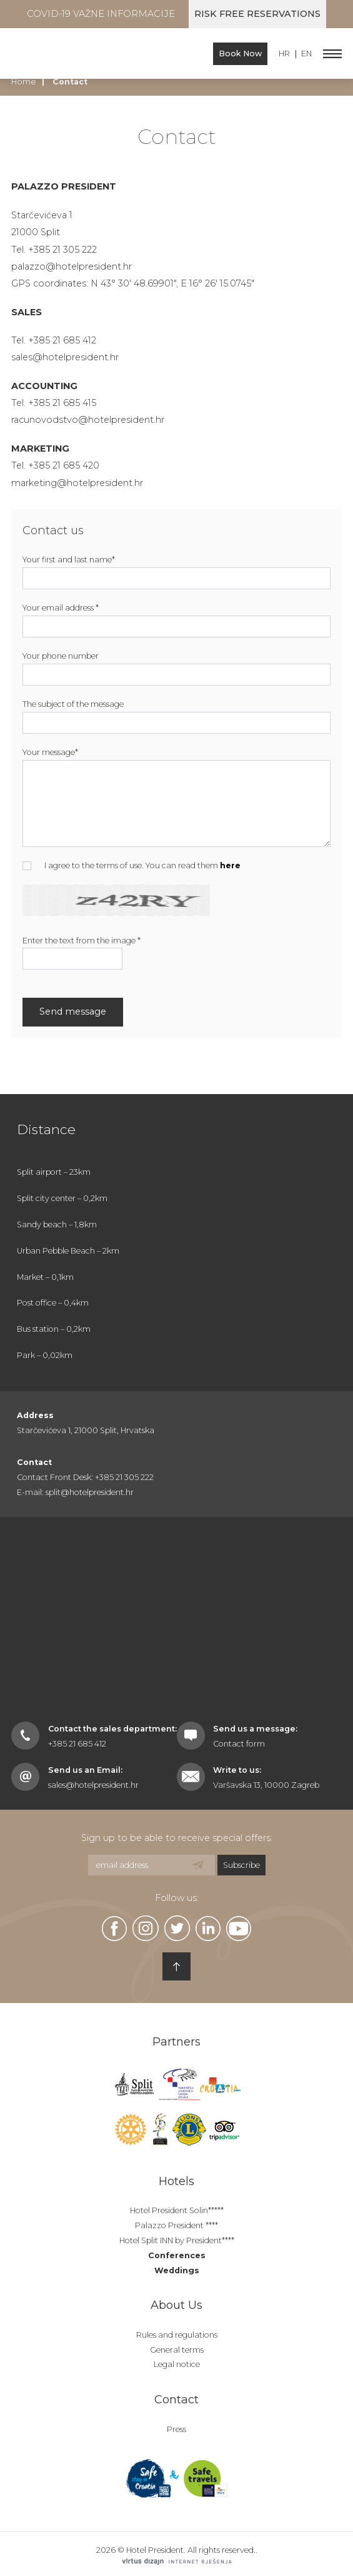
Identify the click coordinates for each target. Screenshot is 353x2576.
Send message (72, 1011)
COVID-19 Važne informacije (101, 13)
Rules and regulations (176, 2335)
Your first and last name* (68, 559)
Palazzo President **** (176, 2225)
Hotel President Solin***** (177, 2210)
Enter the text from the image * (81, 940)
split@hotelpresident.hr (90, 1492)
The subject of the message (73, 704)
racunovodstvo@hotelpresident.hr (87, 419)
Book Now (240, 53)
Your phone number (60, 656)
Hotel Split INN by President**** (176, 2240)
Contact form (239, 1743)
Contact (176, 2399)
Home (23, 81)
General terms (177, 2350)
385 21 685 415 (65, 402)
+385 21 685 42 (60, 465)
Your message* (50, 752)
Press (176, 2429)
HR (284, 54)
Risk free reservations (257, 13)
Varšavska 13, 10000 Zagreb (266, 1785)
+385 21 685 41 (59, 340)
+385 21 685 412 (77, 1743)
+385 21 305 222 (62, 249)
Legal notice (177, 2364)
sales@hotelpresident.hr (65, 357)
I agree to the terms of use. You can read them (131, 865)
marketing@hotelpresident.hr (77, 483)
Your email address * (60, 607)
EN (306, 54)
